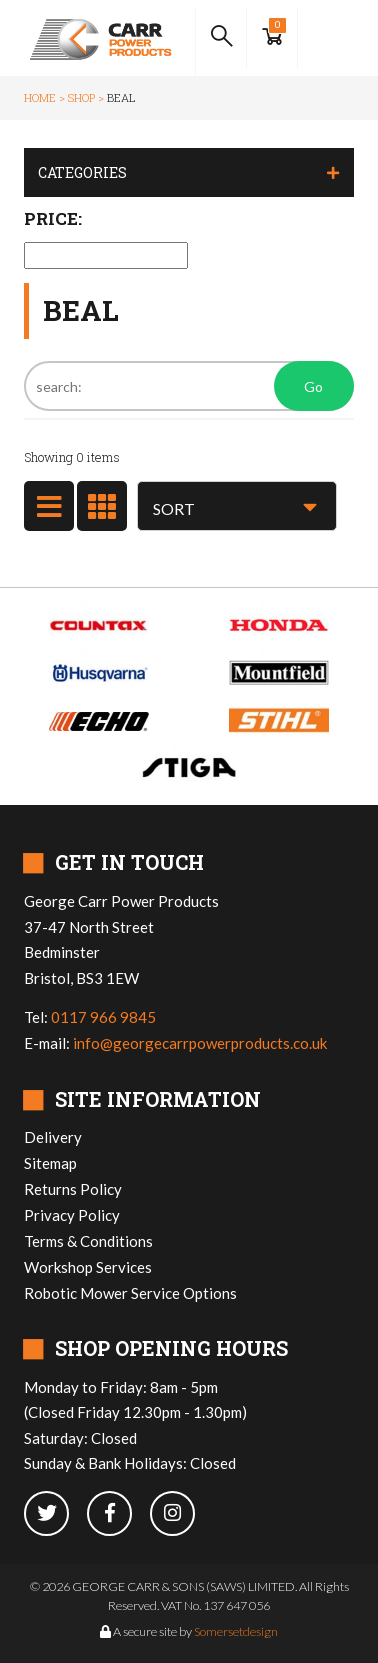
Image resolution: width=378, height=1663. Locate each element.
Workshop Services (88, 1267)
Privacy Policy (72, 1215)
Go (313, 386)
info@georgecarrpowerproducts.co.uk (200, 1043)
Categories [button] (82, 172)
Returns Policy (73, 1189)
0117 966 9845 (103, 1017)
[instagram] (180, 1514)
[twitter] (55, 1514)
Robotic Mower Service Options (130, 1293)
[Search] (188, 386)
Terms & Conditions (88, 1241)
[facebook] (118, 1514)
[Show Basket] (272, 37)
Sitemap (50, 1163)
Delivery (53, 1137)
